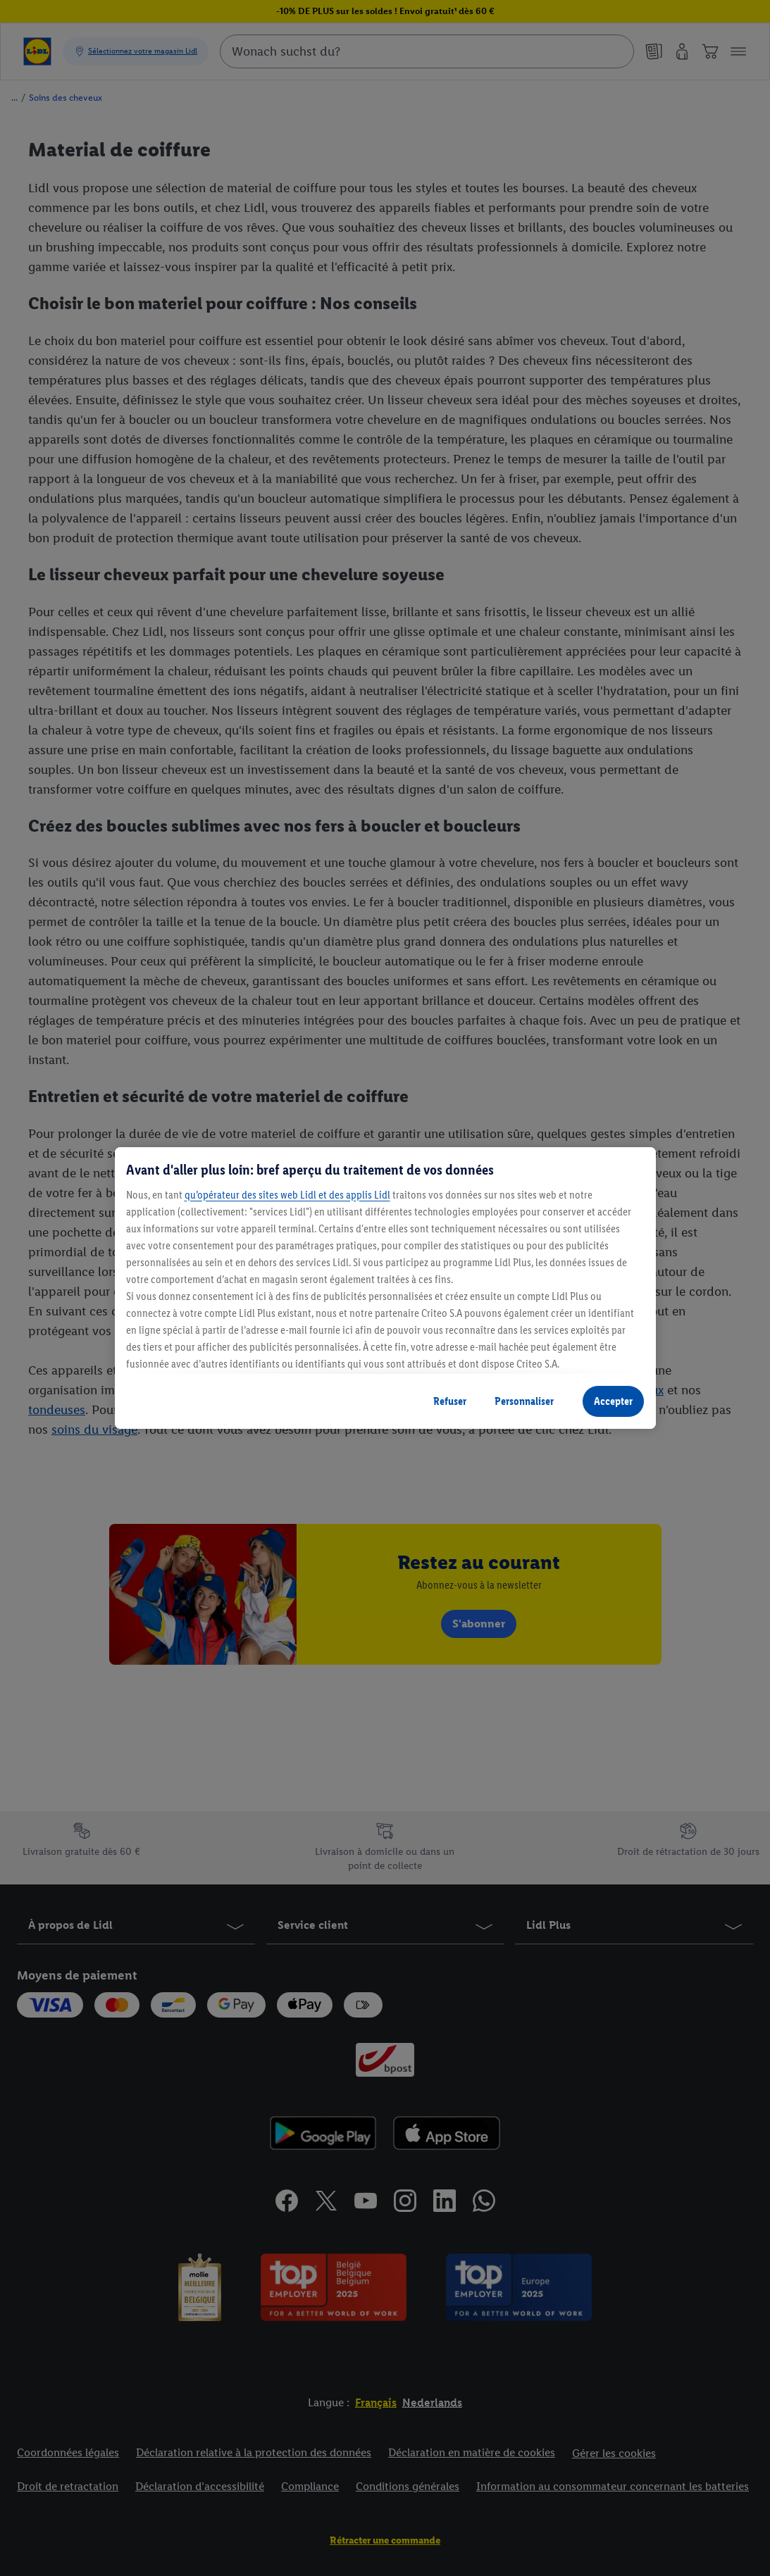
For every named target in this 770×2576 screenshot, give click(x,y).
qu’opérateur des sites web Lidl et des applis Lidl (287, 1194)
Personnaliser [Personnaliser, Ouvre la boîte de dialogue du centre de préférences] (524, 1401)
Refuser (449, 1401)
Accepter (613, 1401)
